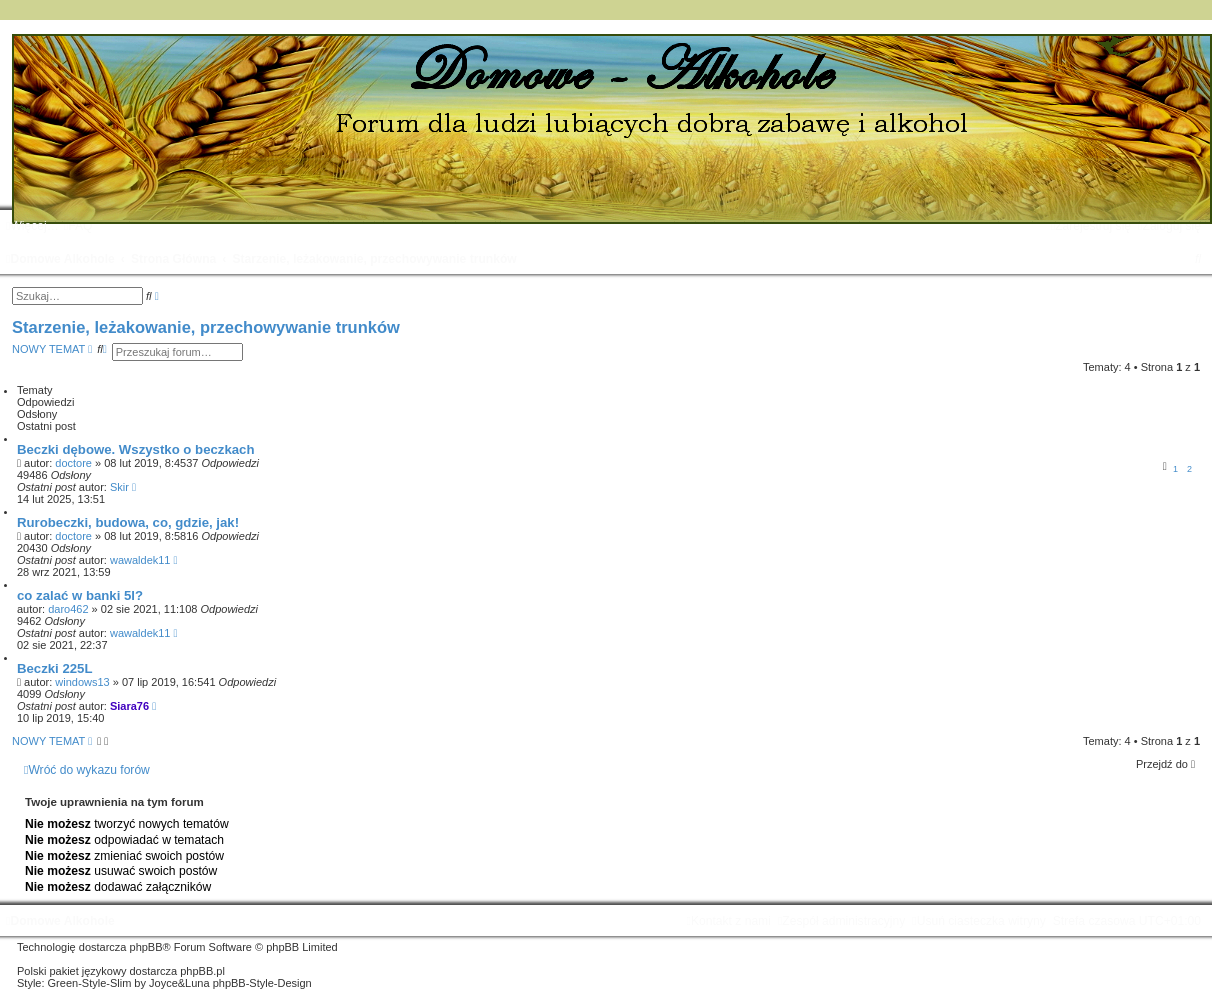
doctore (73, 463)
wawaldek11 (140, 560)
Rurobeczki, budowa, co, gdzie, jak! (128, 522)
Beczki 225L (55, 668)
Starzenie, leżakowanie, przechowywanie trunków (206, 327)
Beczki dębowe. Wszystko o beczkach (135, 449)
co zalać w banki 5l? (80, 595)
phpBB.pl (202, 971)
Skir (119, 487)
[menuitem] (78, 226)
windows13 (82, 682)
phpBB (146, 947)
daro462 (68, 609)
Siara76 (129, 706)
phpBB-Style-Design (262, 983)
